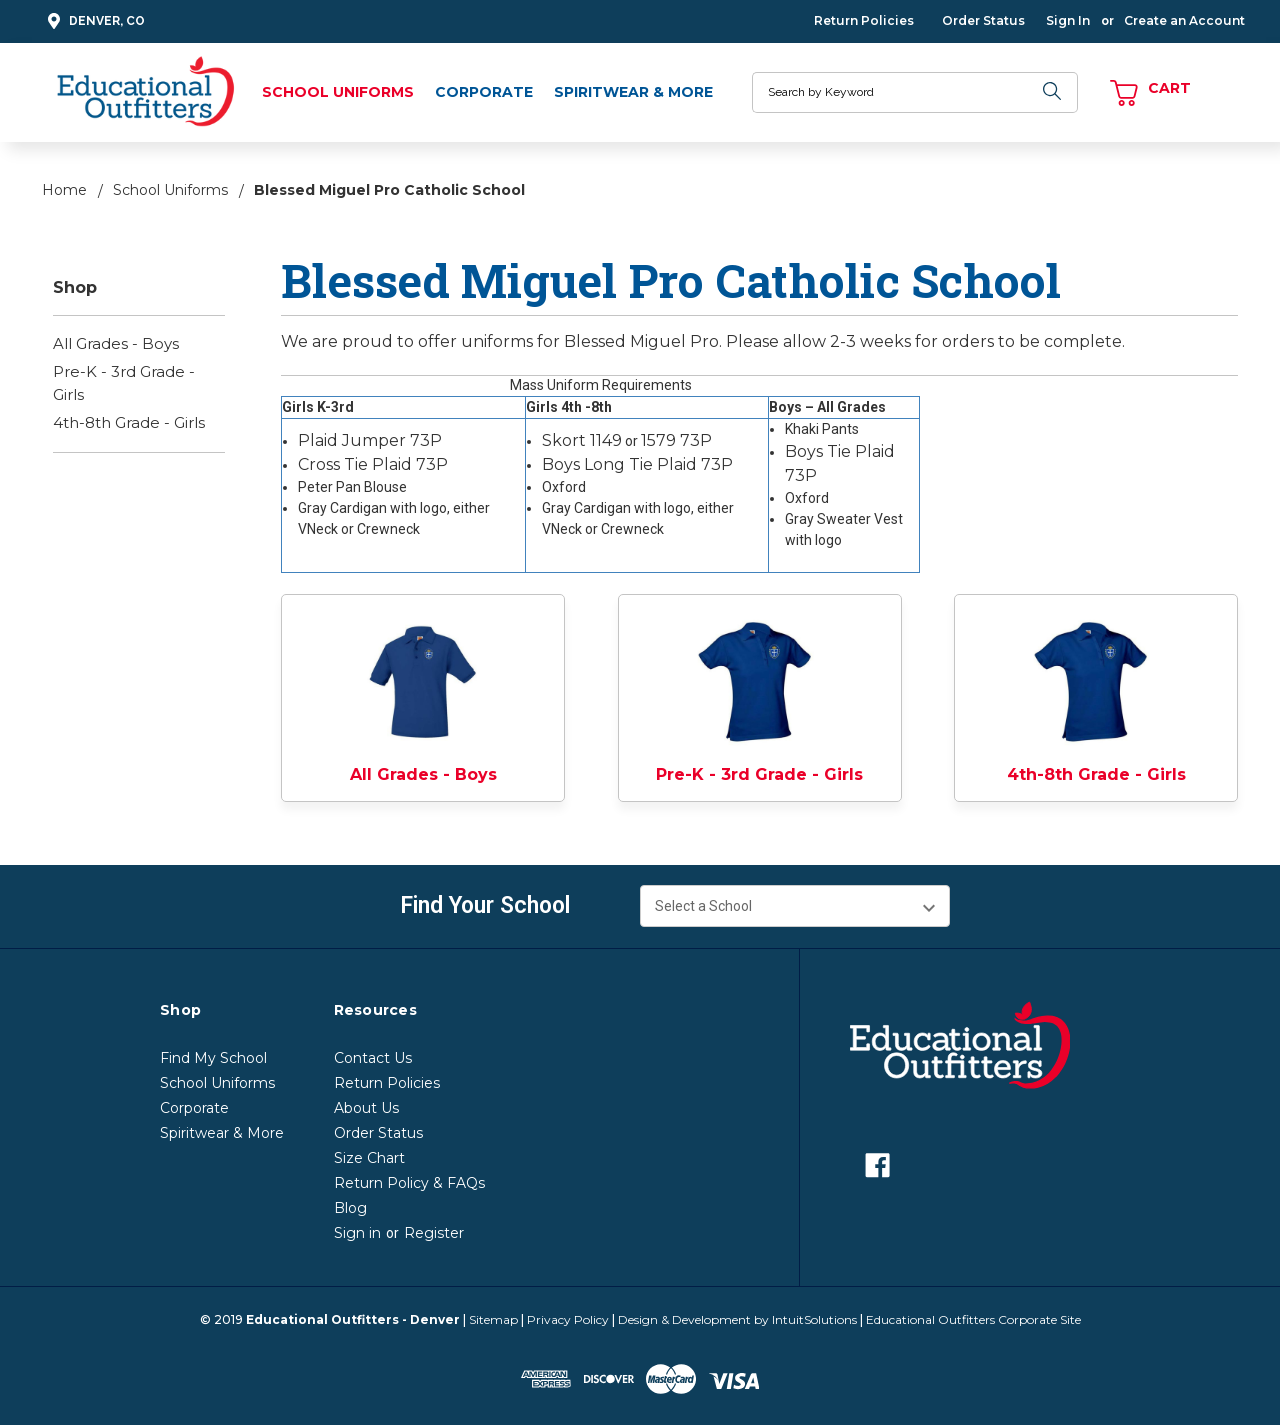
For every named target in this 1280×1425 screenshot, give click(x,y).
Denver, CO (93, 21)
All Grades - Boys (116, 343)
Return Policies (864, 20)
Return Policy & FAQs (409, 1183)
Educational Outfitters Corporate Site (973, 1319)
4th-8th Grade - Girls (129, 422)
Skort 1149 (582, 440)
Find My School (213, 1058)
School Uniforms (338, 92)
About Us (366, 1108)
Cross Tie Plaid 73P (373, 464)
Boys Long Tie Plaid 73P (637, 464)
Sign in (357, 1233)
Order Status (983, 20)
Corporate (484, 92)
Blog (350, 1208)
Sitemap (493, 1319)
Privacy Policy (568, 1319)
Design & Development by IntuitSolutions (737, 1319)
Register (434, 1233)
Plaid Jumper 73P (370, 440)
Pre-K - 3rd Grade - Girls (124, 383)
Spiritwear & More (633, 92)
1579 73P (676, 440)
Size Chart (369, 1158)
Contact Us (373, 1058)
